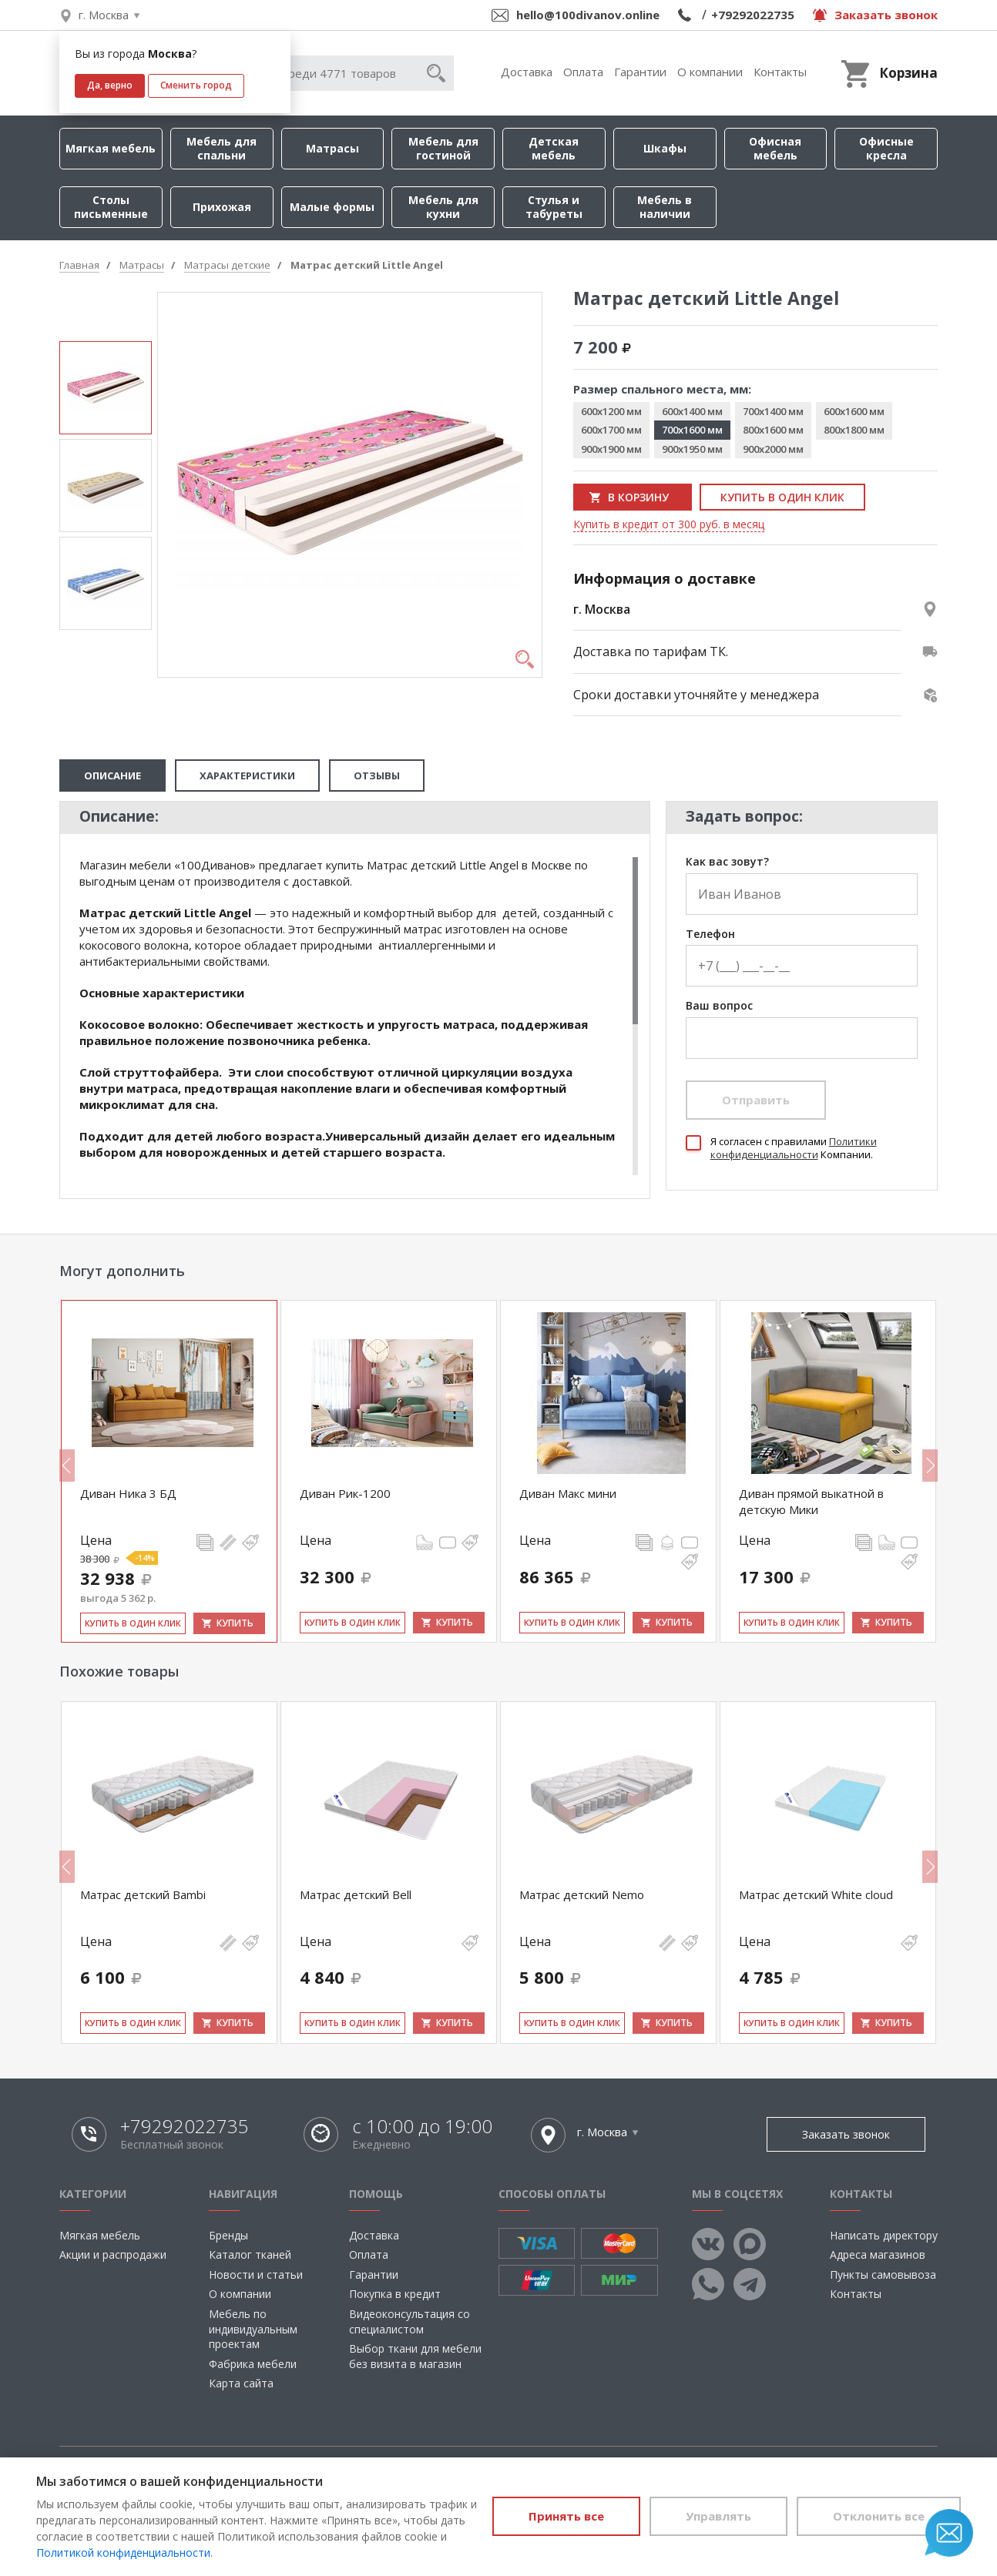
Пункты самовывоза (883, 2274)
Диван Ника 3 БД (128, 1493)
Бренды (228, 2235)
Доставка (526, 71)
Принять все (566, 2516)
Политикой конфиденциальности (123, 2552)
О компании (710, 71)
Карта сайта (241, 2383)
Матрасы (332, 148)
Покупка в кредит (395, 2293)
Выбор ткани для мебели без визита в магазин (415, 2356)
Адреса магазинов (877, 2254)
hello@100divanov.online (588, 14)
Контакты (780, 71)
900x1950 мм (692, 449)
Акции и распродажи (112, 2254)
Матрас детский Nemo (581, 1894)
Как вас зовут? (727, 862)
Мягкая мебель (110, 148)
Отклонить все (879, 2516)
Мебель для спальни (221, 148)
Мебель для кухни (443, 207)
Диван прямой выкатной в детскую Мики (811, 1501)
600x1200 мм (611, 411)
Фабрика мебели (253, 2364)
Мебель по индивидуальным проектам (253, 2328)
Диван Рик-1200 (345, 1493)
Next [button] (930, 1465)
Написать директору (884, 2235)
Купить (235, 1623)
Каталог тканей (250, 2254)
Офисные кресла (886, 148)
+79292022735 (752, 14)
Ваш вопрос (719, 1006)
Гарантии (640, 71)
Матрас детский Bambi (143, 1894)
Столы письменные (111, 207)
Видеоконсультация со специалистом (409, 2321)
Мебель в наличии (664, 207)
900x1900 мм (611, 449)
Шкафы (664, 148)
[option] (105, 387)
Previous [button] (67, 1465)
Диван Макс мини (567, 1493)
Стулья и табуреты (553, 207)
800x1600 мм (773, 430)
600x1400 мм (692, 411)
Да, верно (110, 85)
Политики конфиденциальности (793, 1147)
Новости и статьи (256, 2274)
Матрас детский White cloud (816, 1894)
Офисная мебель (775, 148)
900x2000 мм (773, 449)
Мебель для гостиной (443, 148)
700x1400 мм (773, 411)
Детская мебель (554, 148)
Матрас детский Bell (355, 1894)
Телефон (710, 934)
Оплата (583, 71)
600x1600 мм (854, 411)
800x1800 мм (854, 430)
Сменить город (196, 85)
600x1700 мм (611, 430)
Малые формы (332, 206)
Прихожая (222, 206)
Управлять (718, 2516)
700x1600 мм (692, 430)
